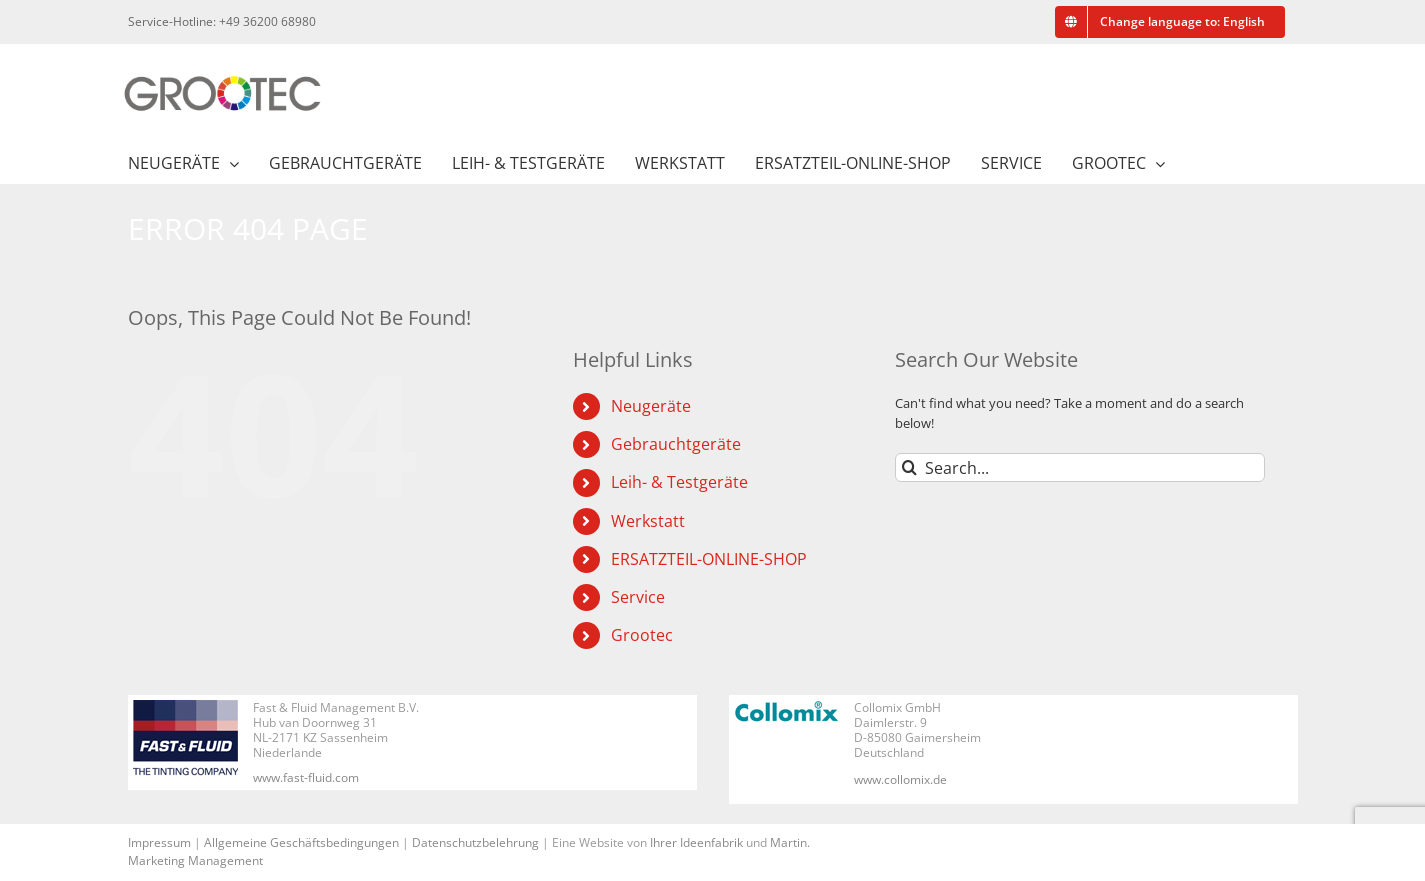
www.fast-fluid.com (306, 777)
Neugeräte (651, 406)
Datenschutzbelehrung (475, 842)
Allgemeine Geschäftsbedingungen (301, 842)
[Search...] (1080, 467)
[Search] (909, 467)
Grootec (642, 635)
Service (638, 597)
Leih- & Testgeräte (679, 482)
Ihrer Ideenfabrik (696, 842)
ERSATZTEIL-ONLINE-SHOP (709, 559)
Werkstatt (648, 521)
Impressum (159, 842)
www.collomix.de (900, 779)
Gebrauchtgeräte (676, 444)
